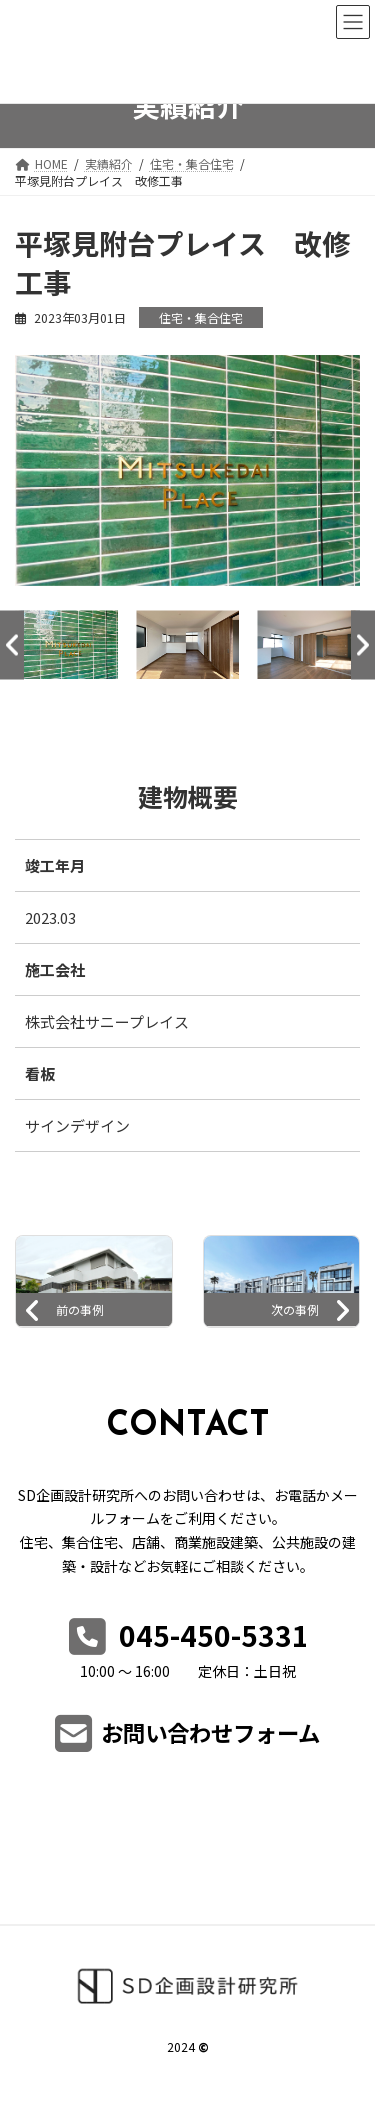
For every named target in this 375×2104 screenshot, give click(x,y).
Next (363, 644)
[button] (188, 1741)
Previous (12, 644)
